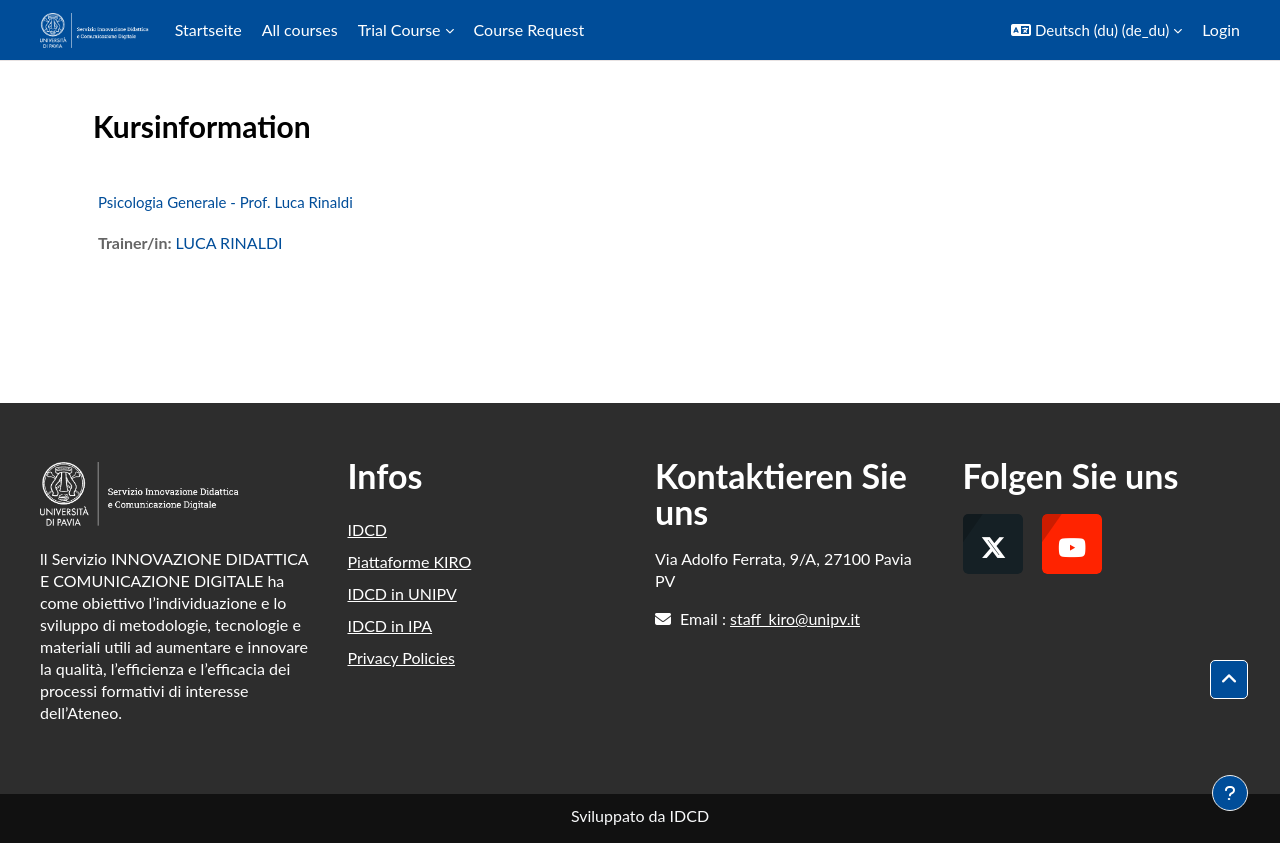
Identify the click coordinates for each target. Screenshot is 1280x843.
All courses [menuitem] (300, 29)
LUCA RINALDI (228, 242)
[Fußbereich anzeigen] (1230, 793)
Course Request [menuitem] (529, 29)
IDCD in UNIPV (402, 593)
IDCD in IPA (390, 625)
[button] (1096, 30)
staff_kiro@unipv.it (795, 618)
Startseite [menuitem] (208, 29)
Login (1221, 29)
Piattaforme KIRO (410, 561)
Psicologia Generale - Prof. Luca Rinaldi (225, 202)
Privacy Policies (401, 657)
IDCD (368, 529)
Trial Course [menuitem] (399, 29)
